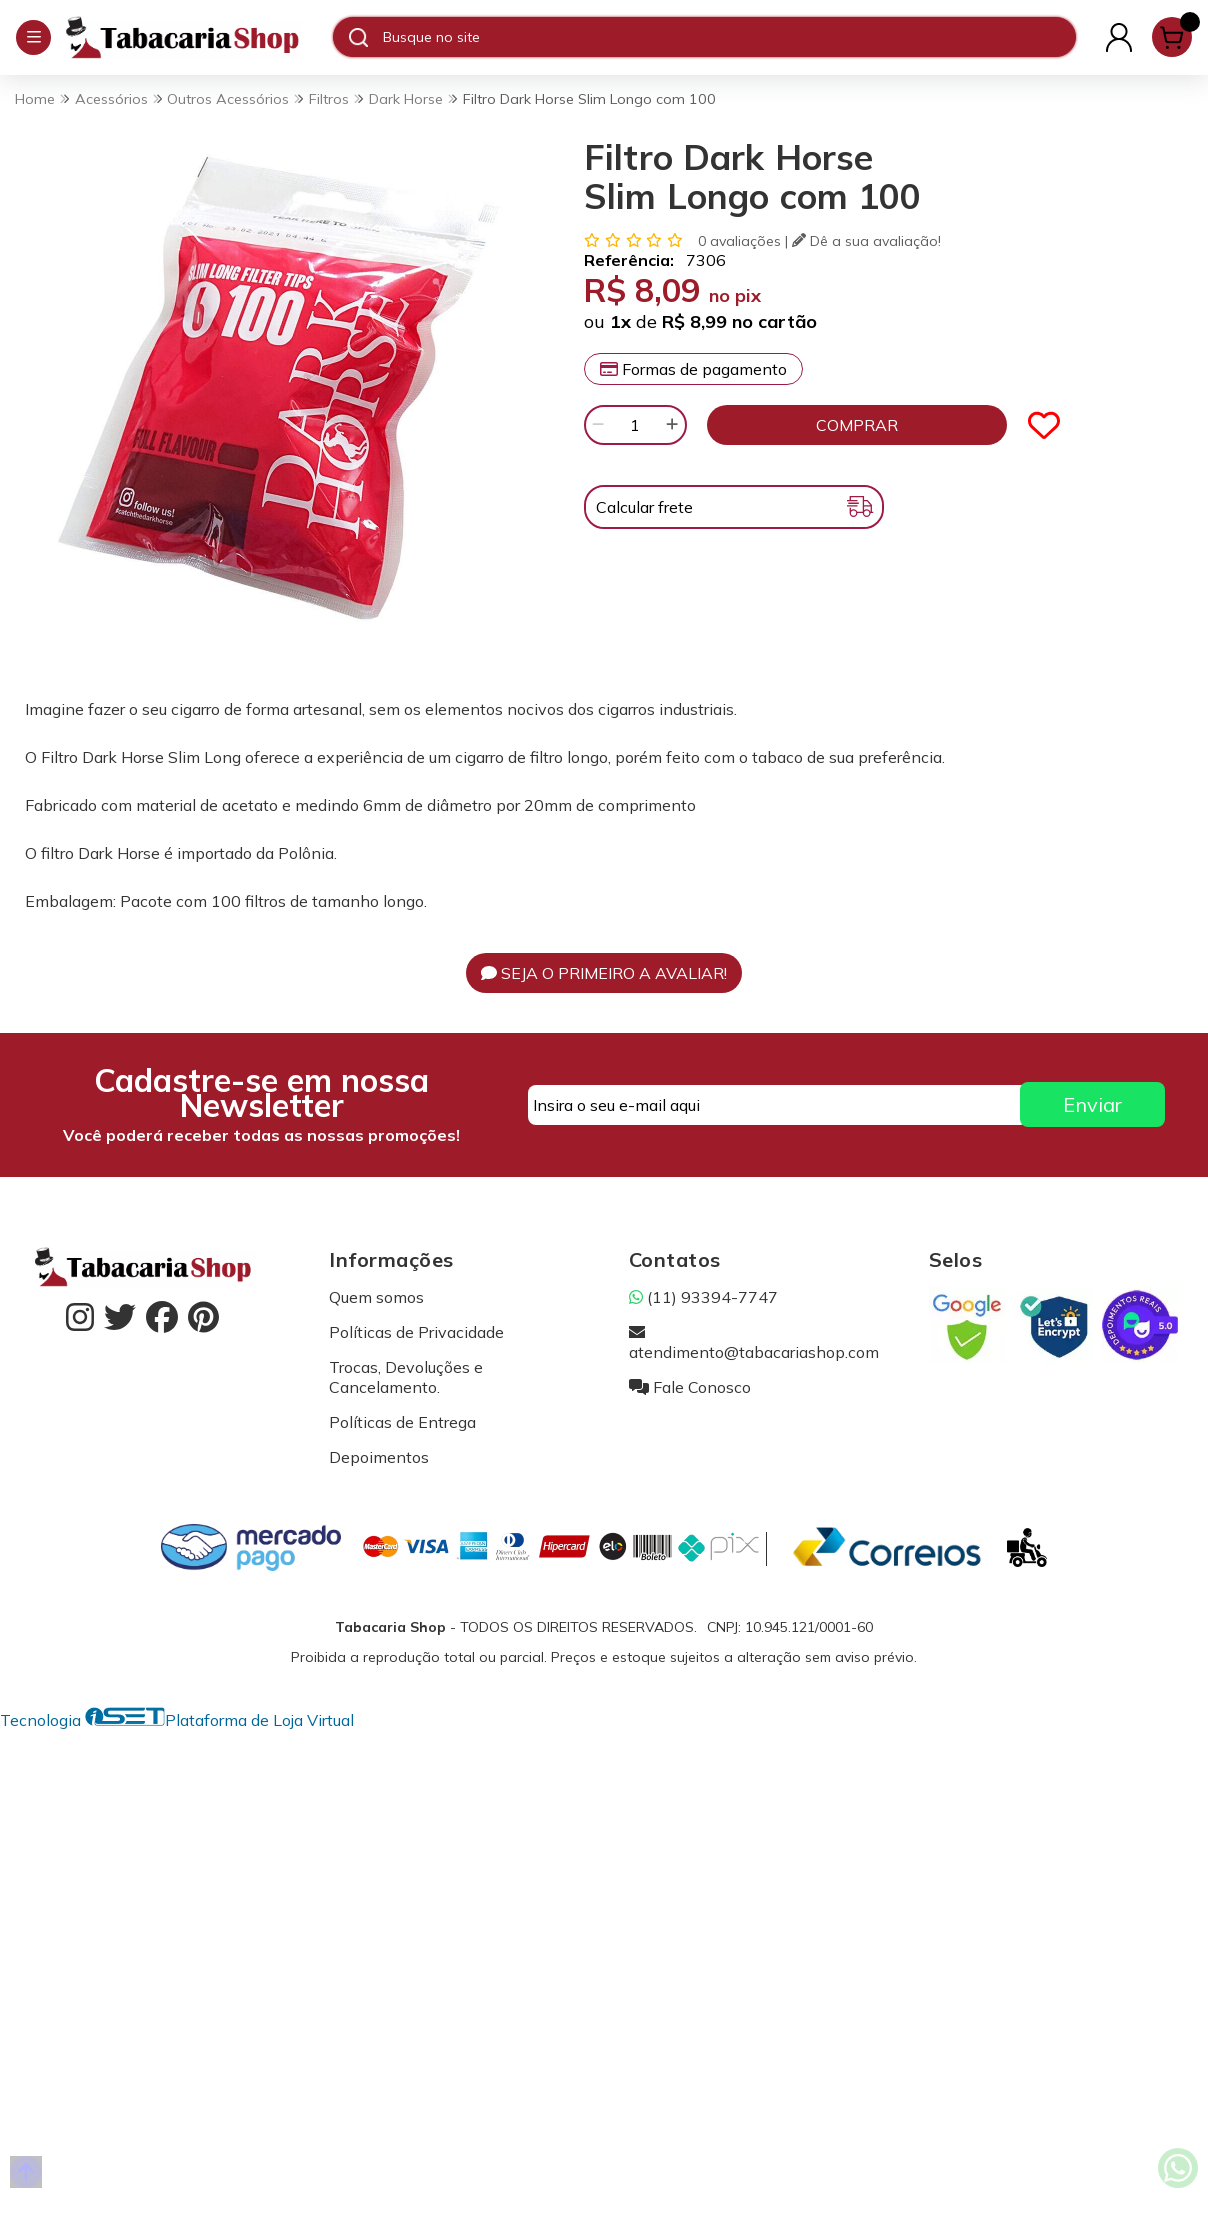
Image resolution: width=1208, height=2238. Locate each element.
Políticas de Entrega (402, 1422)
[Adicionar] (672, 425)
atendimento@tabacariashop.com (754, 1342)
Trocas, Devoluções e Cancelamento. (406, 1377)
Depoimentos (379, 1457)
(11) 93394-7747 (703, 1297)
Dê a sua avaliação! (866, 241)
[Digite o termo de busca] (729, 37)
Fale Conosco (690, 1387)
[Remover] (598, 425)
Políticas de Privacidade (416, 1332)
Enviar (1092, 1104)
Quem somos (376, 1297)
